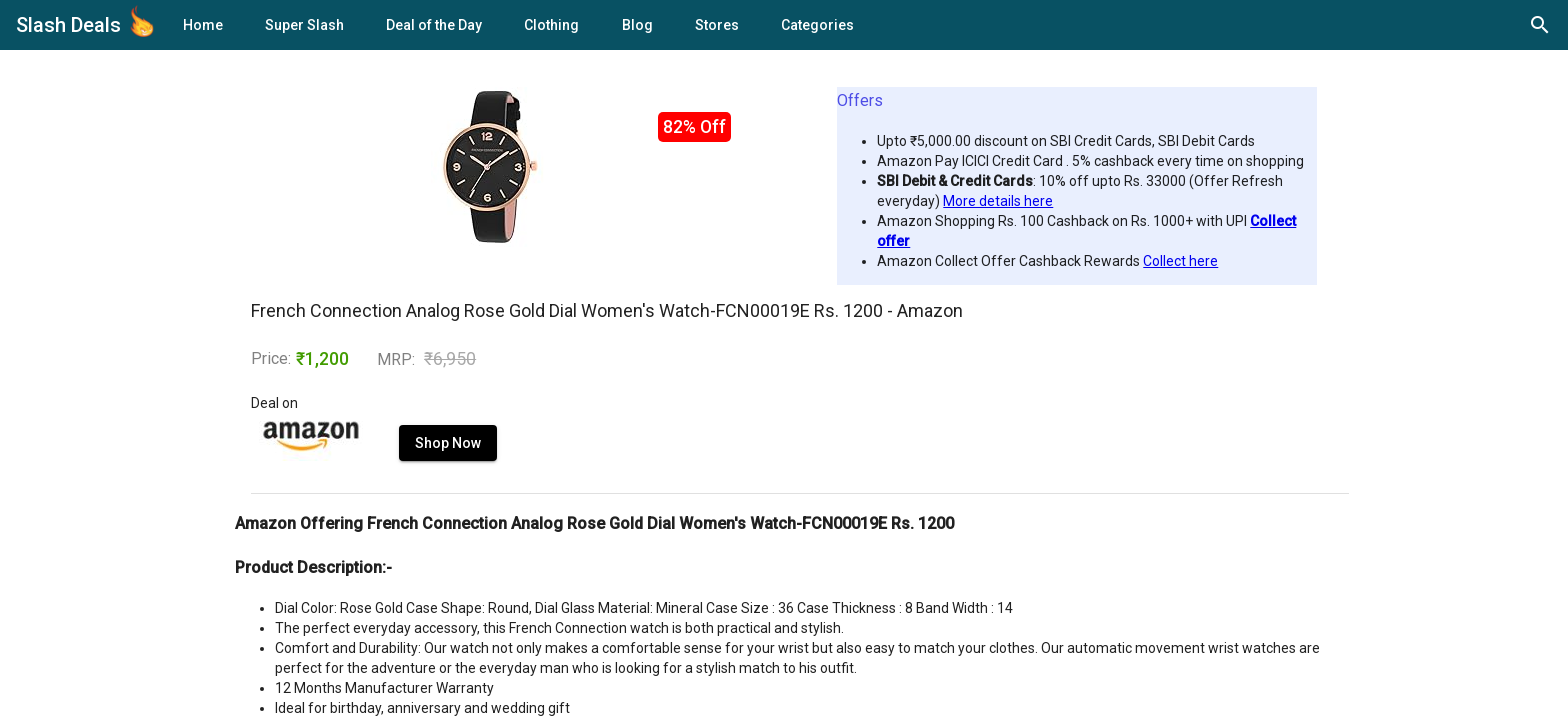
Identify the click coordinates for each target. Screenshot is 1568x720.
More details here (998, 201)
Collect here (1180, 261)
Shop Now (448, 443)
